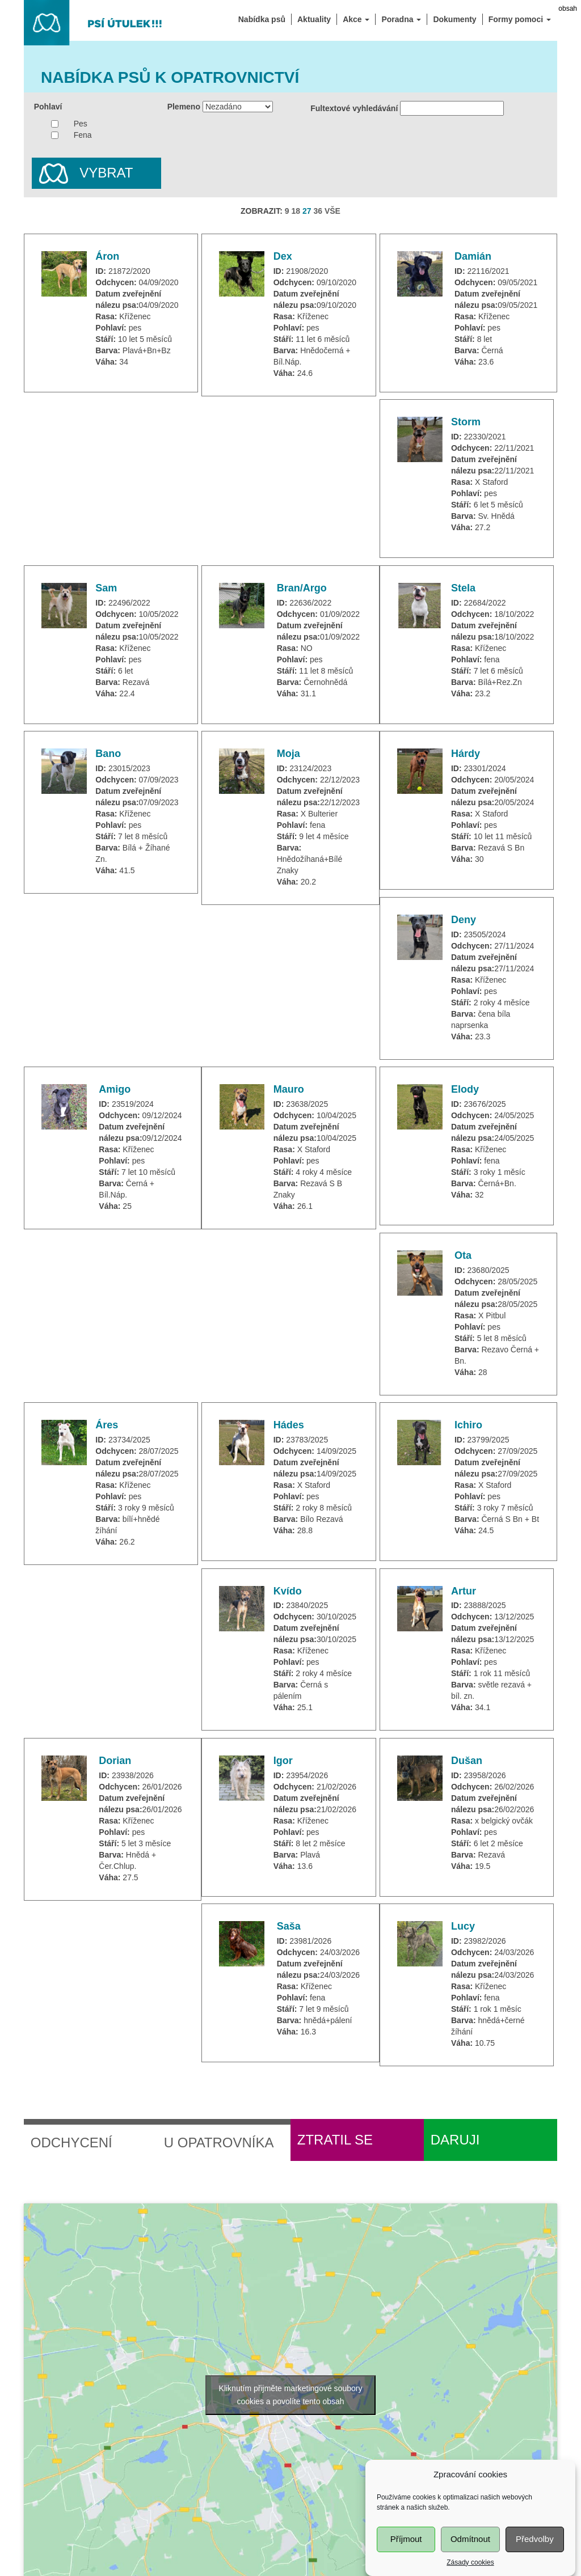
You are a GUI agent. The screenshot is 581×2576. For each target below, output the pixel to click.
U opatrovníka (219, 2142)
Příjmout (406, 2556)
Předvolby (535, 2556)
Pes (80, 123)
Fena (83, 134)
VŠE (332, 210)
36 (317, 210)
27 (306, 210)
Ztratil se (335, 2139)
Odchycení (71, 2142)
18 (296, 210)
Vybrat (82, 174)
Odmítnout (470, 2556)
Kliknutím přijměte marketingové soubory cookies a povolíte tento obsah (291, 2395)
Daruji (455, 2139)
